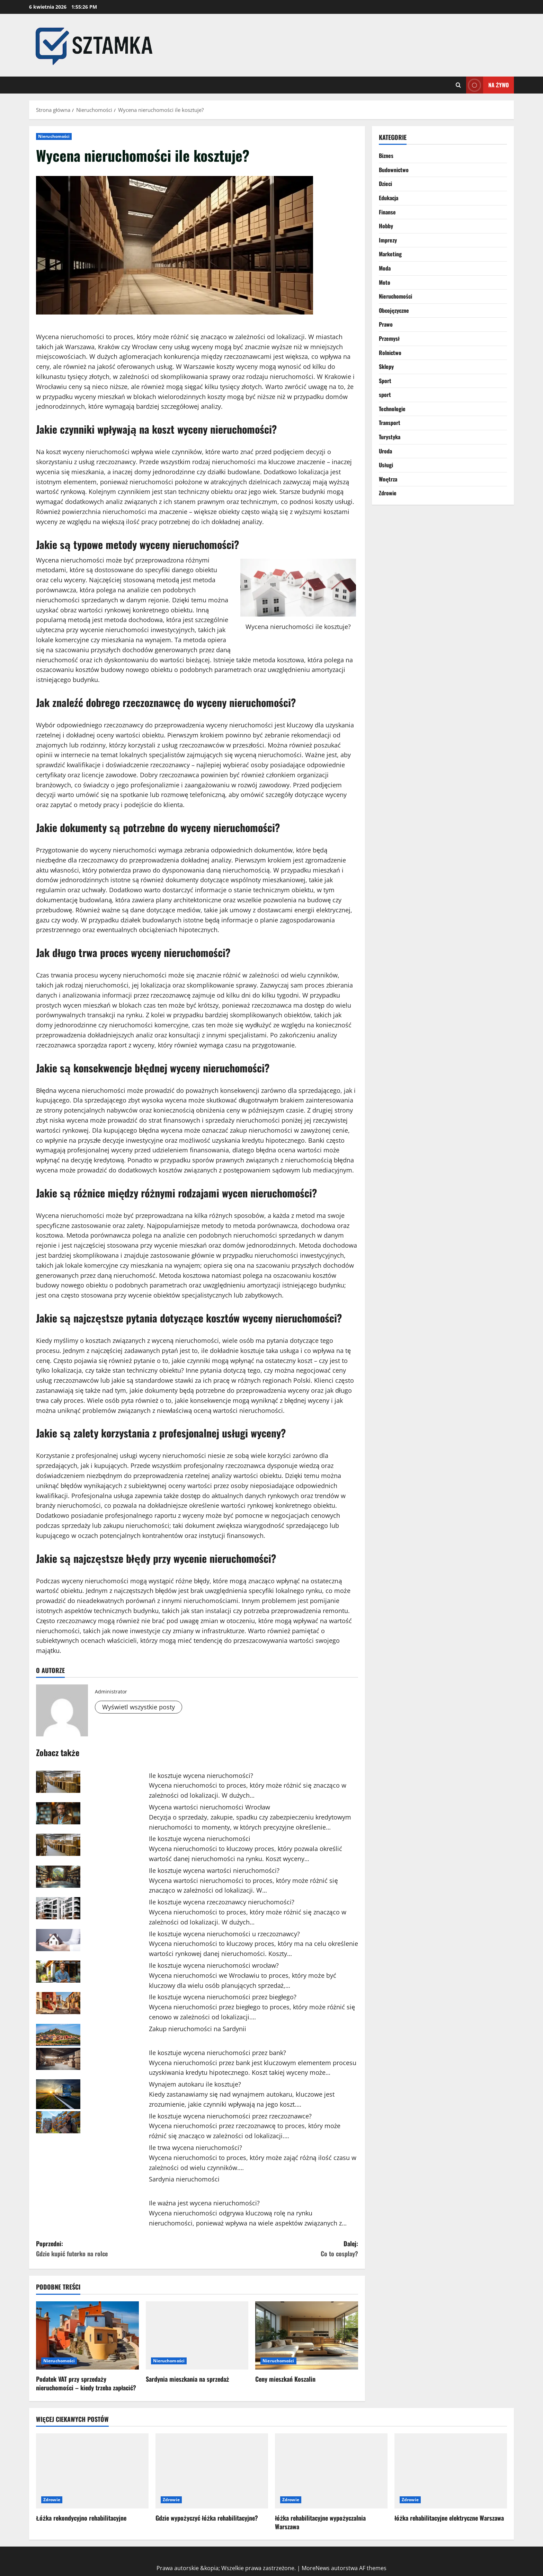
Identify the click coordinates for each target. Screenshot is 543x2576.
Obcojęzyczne (394, 310)
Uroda (385, 451)
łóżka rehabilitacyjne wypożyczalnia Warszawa (320, 2522)
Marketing (390, 254)
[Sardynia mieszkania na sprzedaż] (197, 2335)
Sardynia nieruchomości (184, 2179)
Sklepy (386, 366)
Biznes (386, 155)
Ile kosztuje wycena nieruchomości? (201, 1775)
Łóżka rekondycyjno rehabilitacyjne (81, 2517)
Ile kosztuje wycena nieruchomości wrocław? (214, 1965)
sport (385, 394)
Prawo (386, 324)
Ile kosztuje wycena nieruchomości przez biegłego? (223, 1997)
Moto (384, 282)
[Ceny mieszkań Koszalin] (306, 2335)
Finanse (387, 212)
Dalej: (277, 2249)
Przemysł (389, 338)
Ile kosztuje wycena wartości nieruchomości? (214, 1870)
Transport (389, 422)
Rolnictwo (390, 352)
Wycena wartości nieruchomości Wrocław (209, 1807)
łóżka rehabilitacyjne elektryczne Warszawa (449, 2517)
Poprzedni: (116, 2249)
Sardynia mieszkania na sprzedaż (187, 2378)
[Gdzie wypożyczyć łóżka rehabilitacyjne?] (211, 2470)
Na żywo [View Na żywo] (487, 85)
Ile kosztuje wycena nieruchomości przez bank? (217, 2052)
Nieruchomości (54, 136)
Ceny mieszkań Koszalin (285, 2378)
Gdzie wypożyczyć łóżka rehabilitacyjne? (206, 2517)
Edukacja (388, 198)
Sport (385, 381)
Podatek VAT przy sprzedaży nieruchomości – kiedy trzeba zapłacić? (86, 2383)
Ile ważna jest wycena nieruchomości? (204, 2203)
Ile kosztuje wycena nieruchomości (199, 1838)
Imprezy (388, 240)
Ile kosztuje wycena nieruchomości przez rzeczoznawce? (230, 2116)
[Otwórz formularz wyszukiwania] (458, 85)
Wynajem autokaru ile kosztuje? (195, 2084)
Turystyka (389, 437)
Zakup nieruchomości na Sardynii (197, 2029)
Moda (385, 268)
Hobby (386, 226)
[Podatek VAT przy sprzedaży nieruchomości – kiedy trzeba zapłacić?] (87, 2335)
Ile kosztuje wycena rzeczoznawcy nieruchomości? (221, 1902)
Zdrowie (388, 493)
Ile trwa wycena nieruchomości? (195, 2147)
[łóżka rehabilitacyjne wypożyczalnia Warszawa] (331, 2470)
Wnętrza (388, 479)
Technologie (392, 409)
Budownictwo (394, 170)
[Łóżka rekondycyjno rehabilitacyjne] (92, 2470)
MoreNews (316, 2568)
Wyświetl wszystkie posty (138, 1707)
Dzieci (385, 183)
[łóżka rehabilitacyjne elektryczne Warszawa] (450, 2470)
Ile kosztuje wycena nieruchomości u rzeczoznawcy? (224, 1934)
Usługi (386, 465)
